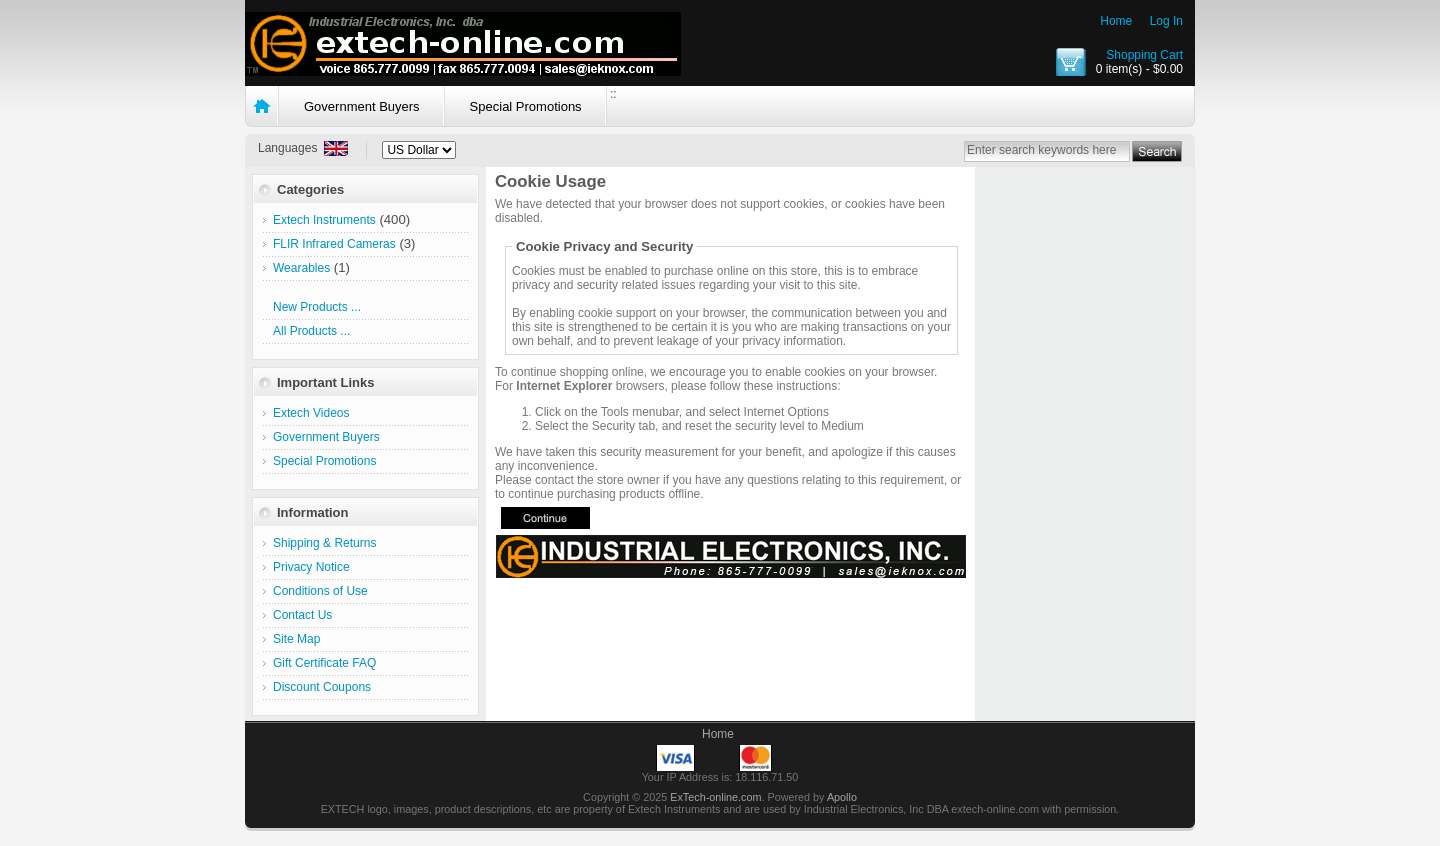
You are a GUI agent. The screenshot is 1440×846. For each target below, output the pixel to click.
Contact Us (302, 615)
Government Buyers (362, 106)
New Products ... (317, 307)
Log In (1166, 21)
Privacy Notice (311, 567)
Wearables (301, 268)
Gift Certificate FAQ (324, 663)
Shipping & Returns (324, 543)
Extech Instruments (324, 220)
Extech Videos (311, 413)
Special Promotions (526, 106)
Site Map (296, 639)
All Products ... (311, 331)
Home (1116, 21)
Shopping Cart (1144, 55)
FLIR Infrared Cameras (334, 244)
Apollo (842, 797)
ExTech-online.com (715, 797)
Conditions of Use (320, 591)
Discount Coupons (322, 687)
